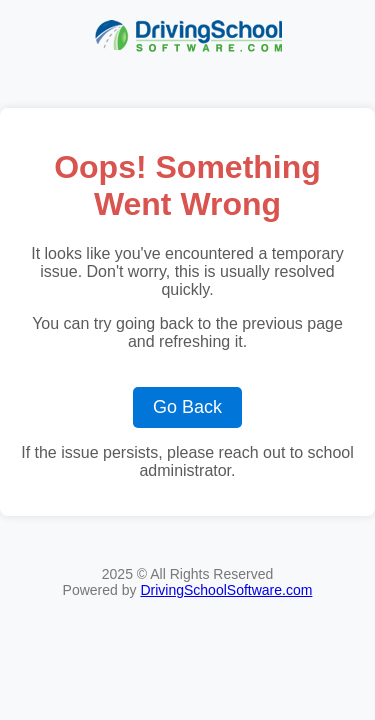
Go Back (187, 407)
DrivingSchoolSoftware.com (226, 590)
